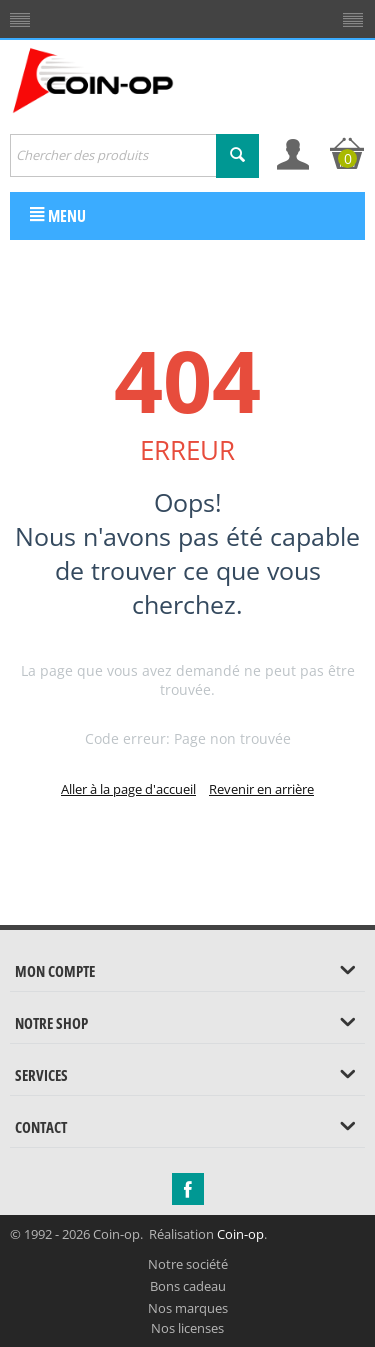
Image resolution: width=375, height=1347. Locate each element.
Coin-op (240, 1234)
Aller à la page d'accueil (128, 789)
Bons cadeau (188, 1286)
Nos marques (188, 1308)
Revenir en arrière (261, 789)
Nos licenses (187, 1328)
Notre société (188, 1264)
